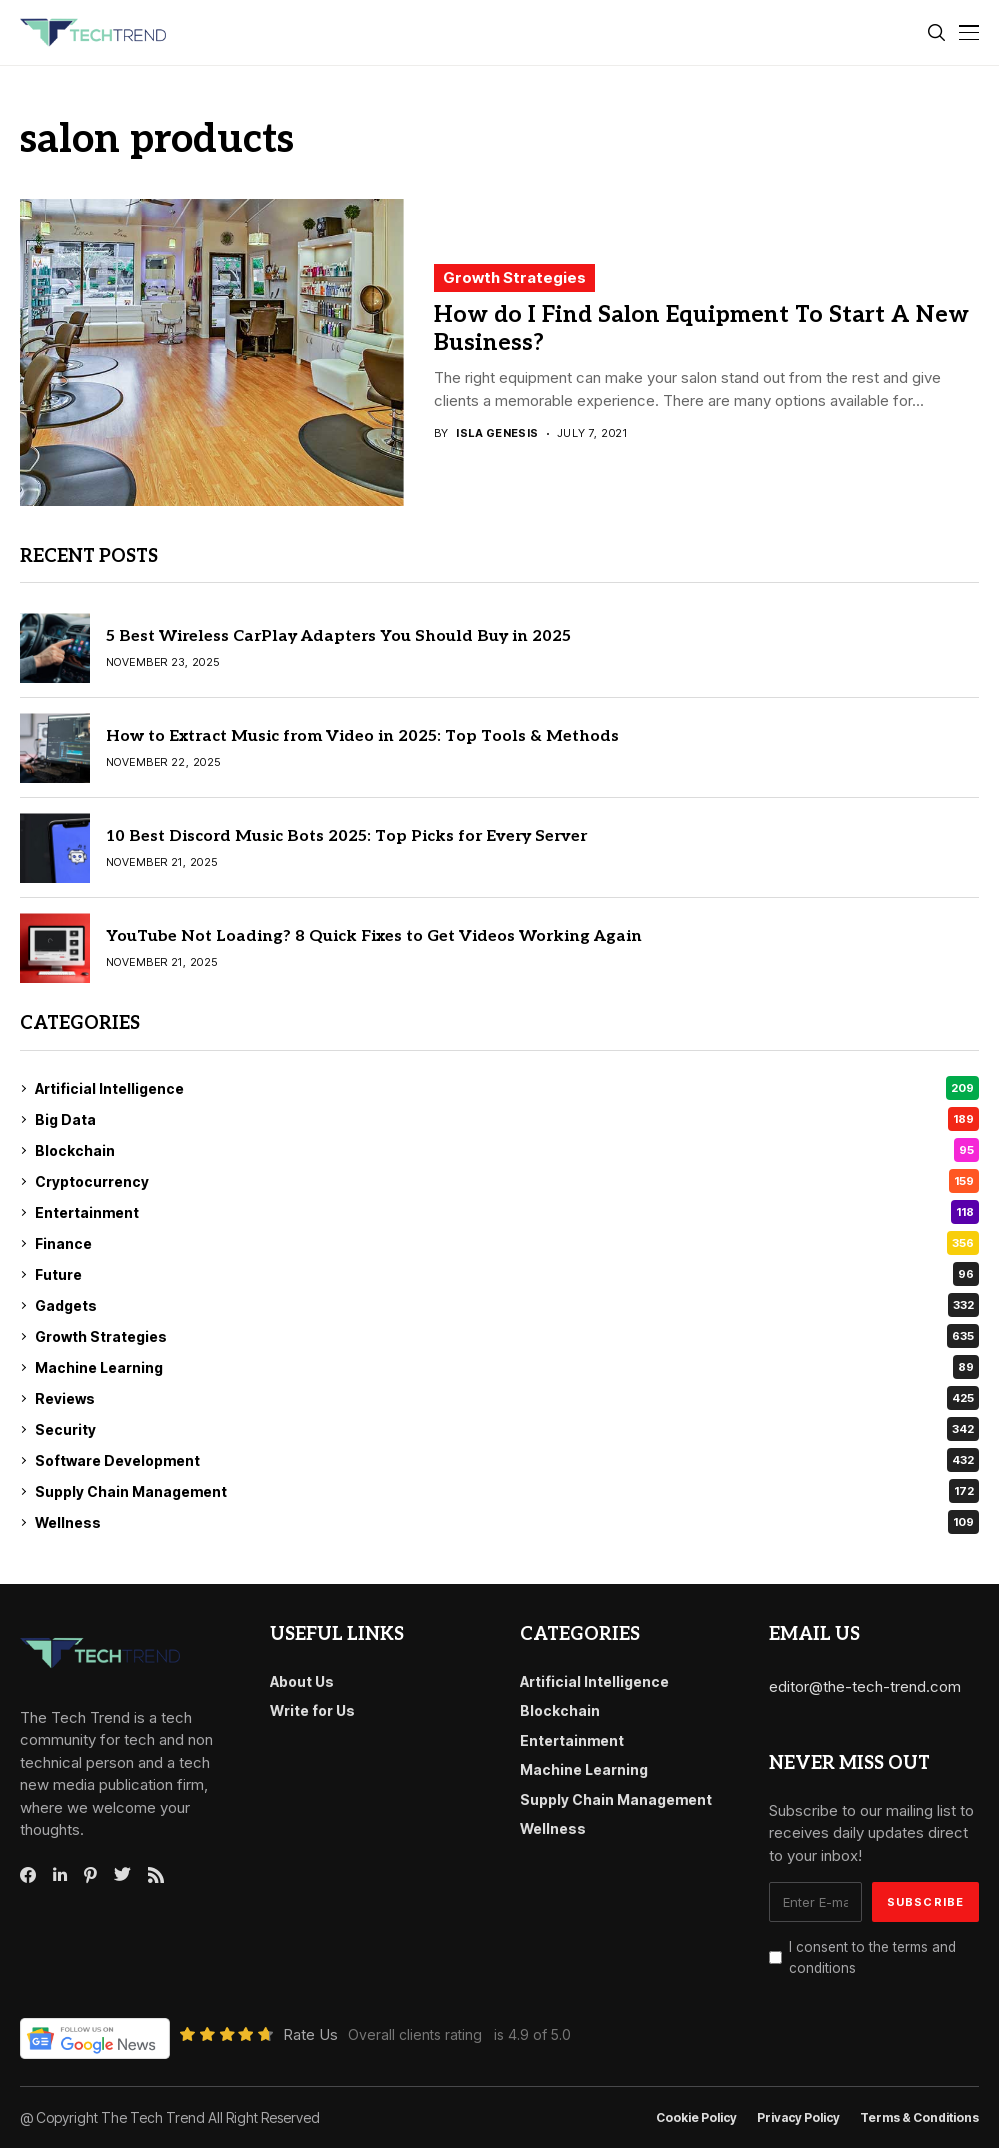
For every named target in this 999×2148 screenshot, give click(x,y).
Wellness (507, 1522)
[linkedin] (60, 1875)
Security (507, 1429)
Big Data (507, 1119)
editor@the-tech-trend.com (865, 1686)
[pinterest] (90, 1875)
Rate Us (310, 2034)
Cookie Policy (696, 2118)
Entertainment (507, 1212)
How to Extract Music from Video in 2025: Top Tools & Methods (362, 736)
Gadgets (507, 1305)
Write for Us (312, 1710)
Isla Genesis (497, 433)
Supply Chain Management (507, 1491)
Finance (507, 1243)
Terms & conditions (919, 2118)
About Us (302, 1681)
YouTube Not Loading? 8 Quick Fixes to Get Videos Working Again (374, 936)
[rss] (156, 1875)
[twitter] (122, 1875)
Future (507, 1274)
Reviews (507, 1398)
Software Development (507, 1460)
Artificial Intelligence (507, 1088)
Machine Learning (507, 1367)
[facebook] (28, 1875)
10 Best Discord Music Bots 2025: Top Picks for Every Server (346, 836)
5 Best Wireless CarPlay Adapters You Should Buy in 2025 (338, 636)
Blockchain (507, 1150)
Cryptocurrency (507, 1181)
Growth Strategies (514, 277)
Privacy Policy (798, 2118)
